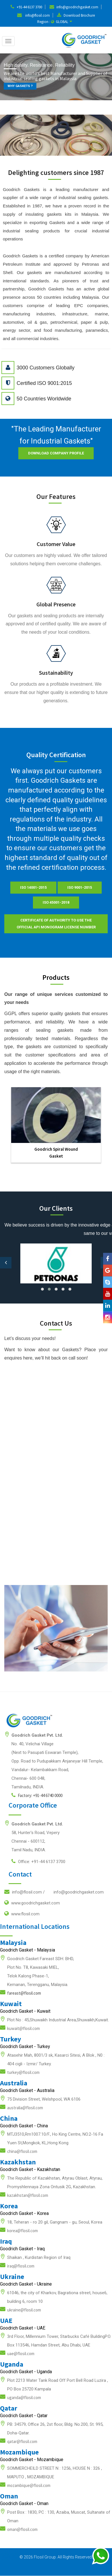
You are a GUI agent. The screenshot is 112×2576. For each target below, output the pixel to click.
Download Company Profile (56, 453)
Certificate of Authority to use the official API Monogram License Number (56, 923)
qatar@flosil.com (22, 2441)
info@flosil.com (37, 15)
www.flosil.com (22, 1913)
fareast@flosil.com (24, 1993)
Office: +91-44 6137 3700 (38, 1861)
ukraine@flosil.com (24, 2310)
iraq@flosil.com (20, 2266)
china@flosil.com (22, 2151)
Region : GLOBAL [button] (54, 21)
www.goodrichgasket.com (32, 1902)
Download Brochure (79, 15)
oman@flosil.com (22, 2529)
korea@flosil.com (22, 2230)
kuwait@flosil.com (23, 2028)
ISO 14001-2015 (33, 887)
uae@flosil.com (20, 2353)
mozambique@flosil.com (28, 2485)
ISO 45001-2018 (56, 902)
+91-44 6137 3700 (29, 7)
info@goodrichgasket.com (77, 7)
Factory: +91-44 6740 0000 (36, 1795)
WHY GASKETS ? (20, 86)
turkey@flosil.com (23, 2072)
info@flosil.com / (54, 1891)
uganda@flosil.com (24, 2397)
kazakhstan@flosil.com (27, 2195)
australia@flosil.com (25, 2107)
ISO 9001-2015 (79, 887)
